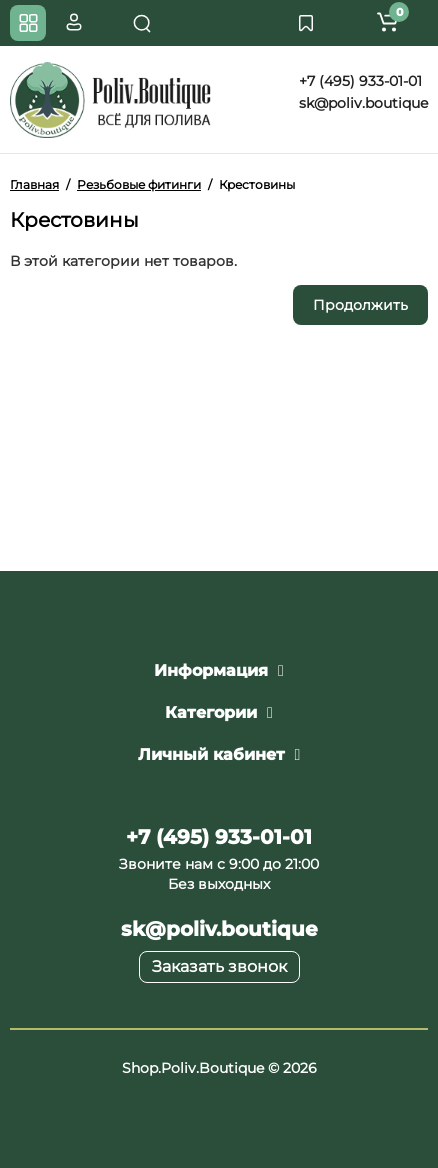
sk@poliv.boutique (361, 103)
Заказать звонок (219, 966)
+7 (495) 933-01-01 (358, 81)
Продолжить (360, 305)
